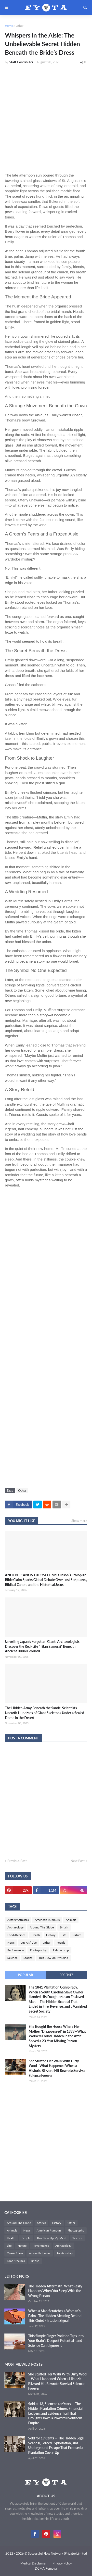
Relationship (61, 1950)
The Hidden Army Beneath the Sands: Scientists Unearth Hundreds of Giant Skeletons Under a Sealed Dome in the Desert (44, 1713)
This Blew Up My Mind (53, 1958)
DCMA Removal (46, 2568)
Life (64, 1935)
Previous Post (17, 1861)
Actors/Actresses (18, 1920)
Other (19, 25)
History (50, 1935)
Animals (71, 1920)
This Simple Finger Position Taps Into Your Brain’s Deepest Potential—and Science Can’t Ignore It (56, 2340)
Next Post (78, 1861)
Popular (25, 1975)
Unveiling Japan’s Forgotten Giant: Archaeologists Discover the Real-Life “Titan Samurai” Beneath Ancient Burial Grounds (42, 1646)
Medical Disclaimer (33, 2563)
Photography (38, 1950)
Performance (15, 1950)
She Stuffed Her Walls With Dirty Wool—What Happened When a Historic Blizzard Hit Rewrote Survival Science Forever (57, 2068)
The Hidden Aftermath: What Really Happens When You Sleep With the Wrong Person (55, 2291)
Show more (79, 1521)
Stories (28, 1958)
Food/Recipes (16, 1935)
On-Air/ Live (29, 1942)
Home (9, 25)
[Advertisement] (46, 117)
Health (35, 1935)
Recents (66, 1975)
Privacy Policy (62, 2563)
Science (12, 1958)
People (60, 1942)
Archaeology (15, 1927)
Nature (76, 1935)
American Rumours (47, 1920)
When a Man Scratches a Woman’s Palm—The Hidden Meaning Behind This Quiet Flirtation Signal (54, 2315)
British (64, 1927)
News (10, 1942)
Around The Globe (42, 1927)
